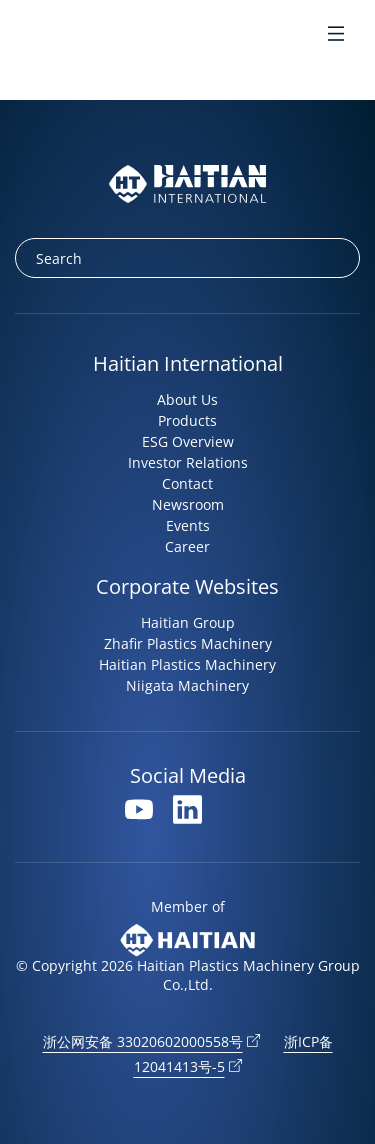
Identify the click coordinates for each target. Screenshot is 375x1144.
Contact (187, 483)
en (28, 35)
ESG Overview (188, 441)
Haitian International (188, 363)
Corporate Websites (187, 586)
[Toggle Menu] (336, 35)
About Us (187, 399)
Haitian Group (188, 622)
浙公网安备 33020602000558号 (143, 1041)
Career (187, 546)
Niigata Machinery (187, 685)
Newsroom (188, 504)
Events (188, 525)
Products (187, 420)
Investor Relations (188, 462)
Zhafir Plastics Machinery (188, 643)
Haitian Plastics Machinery (187, 664)
